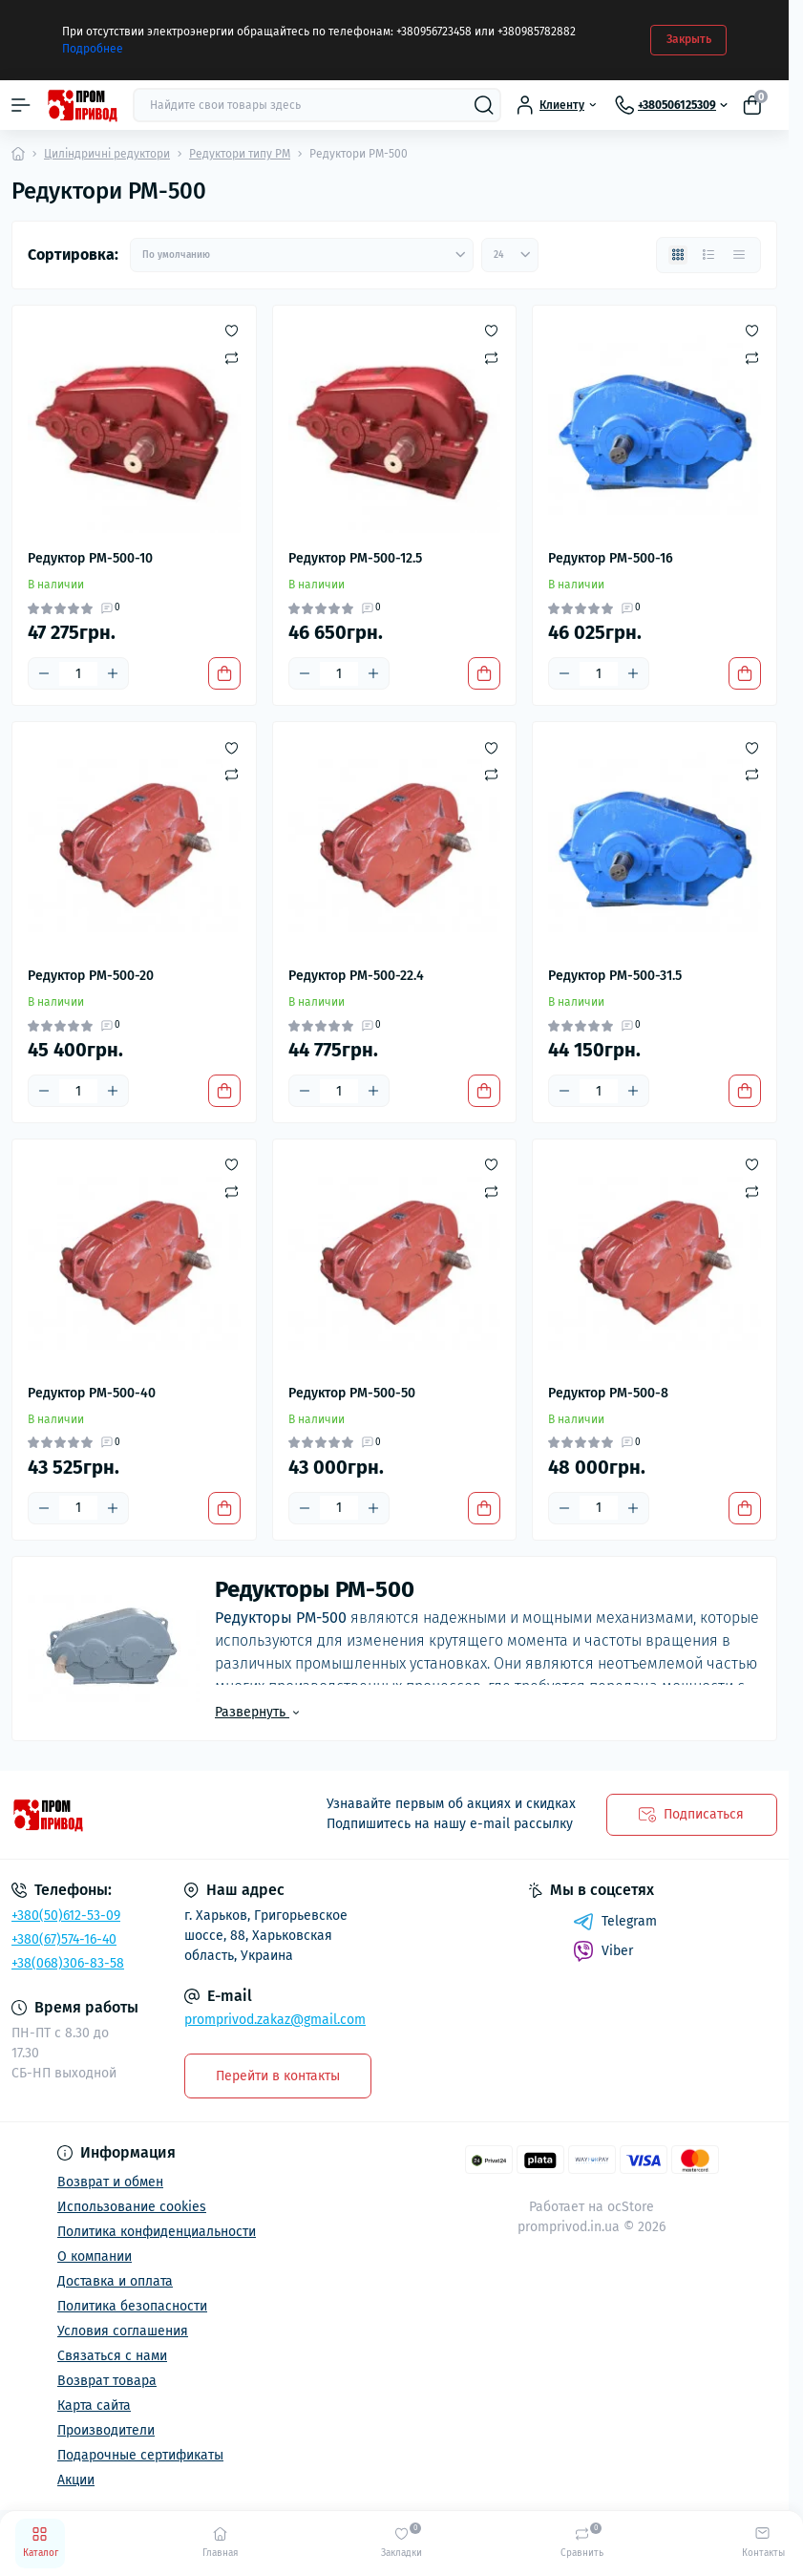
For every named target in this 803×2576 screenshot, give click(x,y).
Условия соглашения (122, 2331)
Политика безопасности (132, 2306)
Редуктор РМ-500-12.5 (355, 558)
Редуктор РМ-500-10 (90, 558)
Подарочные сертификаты (140, 2455)
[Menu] (21, 105)
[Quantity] (78, 674)
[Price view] (739, 255)
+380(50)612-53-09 (65, 1915)
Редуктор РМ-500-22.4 (356, 976)
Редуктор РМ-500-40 (92, 1393)
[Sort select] (302, 255)
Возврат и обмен (110, 2182)
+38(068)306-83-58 (67, 1963)
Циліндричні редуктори (107, 153)
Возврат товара (107, 2381)
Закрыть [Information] (688, 39)
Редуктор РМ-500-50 (351, 1393)
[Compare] (231, 357)
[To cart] (224, 673)
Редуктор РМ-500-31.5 (615, 976)
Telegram (615, 1921)
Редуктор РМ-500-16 (610, 558)
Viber (603, 1951)
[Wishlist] (231, 330)
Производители (106, 2430)
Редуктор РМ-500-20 (91, 976)
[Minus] (44, 673)
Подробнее (92, 48)
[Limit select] (510, 255)
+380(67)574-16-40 (63, 1939)
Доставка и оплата (115, 2281)
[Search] (484, 105)
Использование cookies (131, 2207)
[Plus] (112, 673)
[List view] (708, 255)
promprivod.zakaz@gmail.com (275, 2020)
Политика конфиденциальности (156, 2232)
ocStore (630, 2207)
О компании (94, 2256)
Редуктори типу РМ (239, 153)
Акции (76, 2480)
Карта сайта (94, 2405)
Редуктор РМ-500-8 (608, 1393)
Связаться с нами (112, 2356)
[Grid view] (677, 255)
